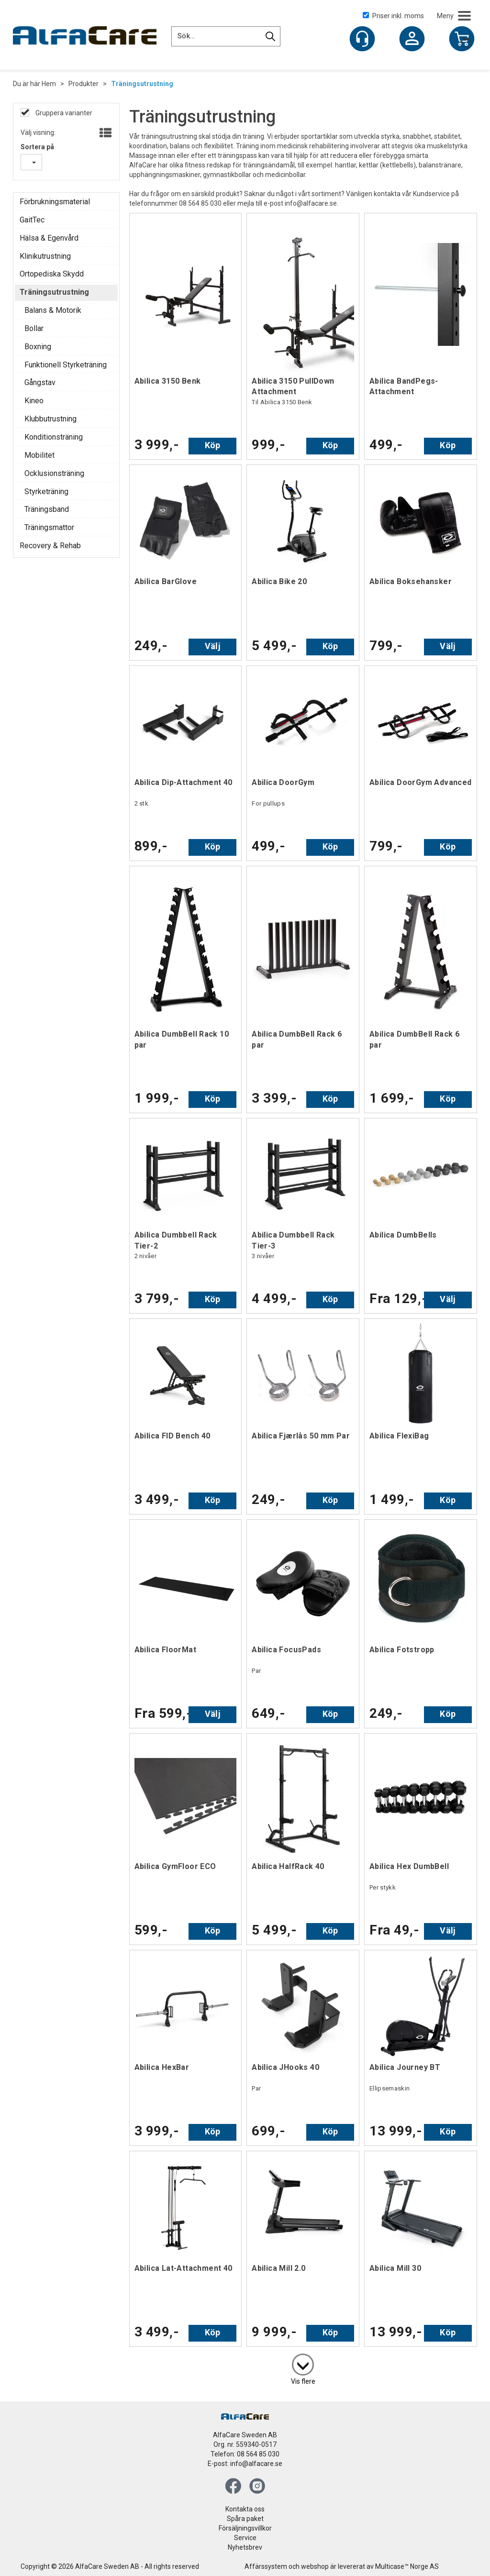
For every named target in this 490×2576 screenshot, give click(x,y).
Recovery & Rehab (50, 545)
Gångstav (40, 382)
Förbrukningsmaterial (55, 201)
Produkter (83, 84)
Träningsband (46, 509)
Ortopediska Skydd (52, 273)
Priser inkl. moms (393, 16)
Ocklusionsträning (54, 473)
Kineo (34, 400)
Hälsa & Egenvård (49, 238)
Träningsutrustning (142, 84)
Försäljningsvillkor (245, 2528)
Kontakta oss (245, 2509)
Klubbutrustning (50, 418)
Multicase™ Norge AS (407, 2566)
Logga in (412, 40)
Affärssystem (266, 2566)
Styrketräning (46, 491)
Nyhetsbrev (245, 2547)
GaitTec (32, 219)
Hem (49, 84)
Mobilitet (39, 455)
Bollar (34, 328)
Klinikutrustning (45, 256)
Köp (213, 445)
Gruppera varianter (63, 113)
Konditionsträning (53, 437)
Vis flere (303, 2381)
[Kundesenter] (362, 39)
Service (245, 2538)
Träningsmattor (49, 527)
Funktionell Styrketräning (65, 364)
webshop (315, 2566)
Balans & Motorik (52, 310)
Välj (213, 646)
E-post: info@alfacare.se (245, 2463)
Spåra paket (245, 2518)
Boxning (37, 346)
